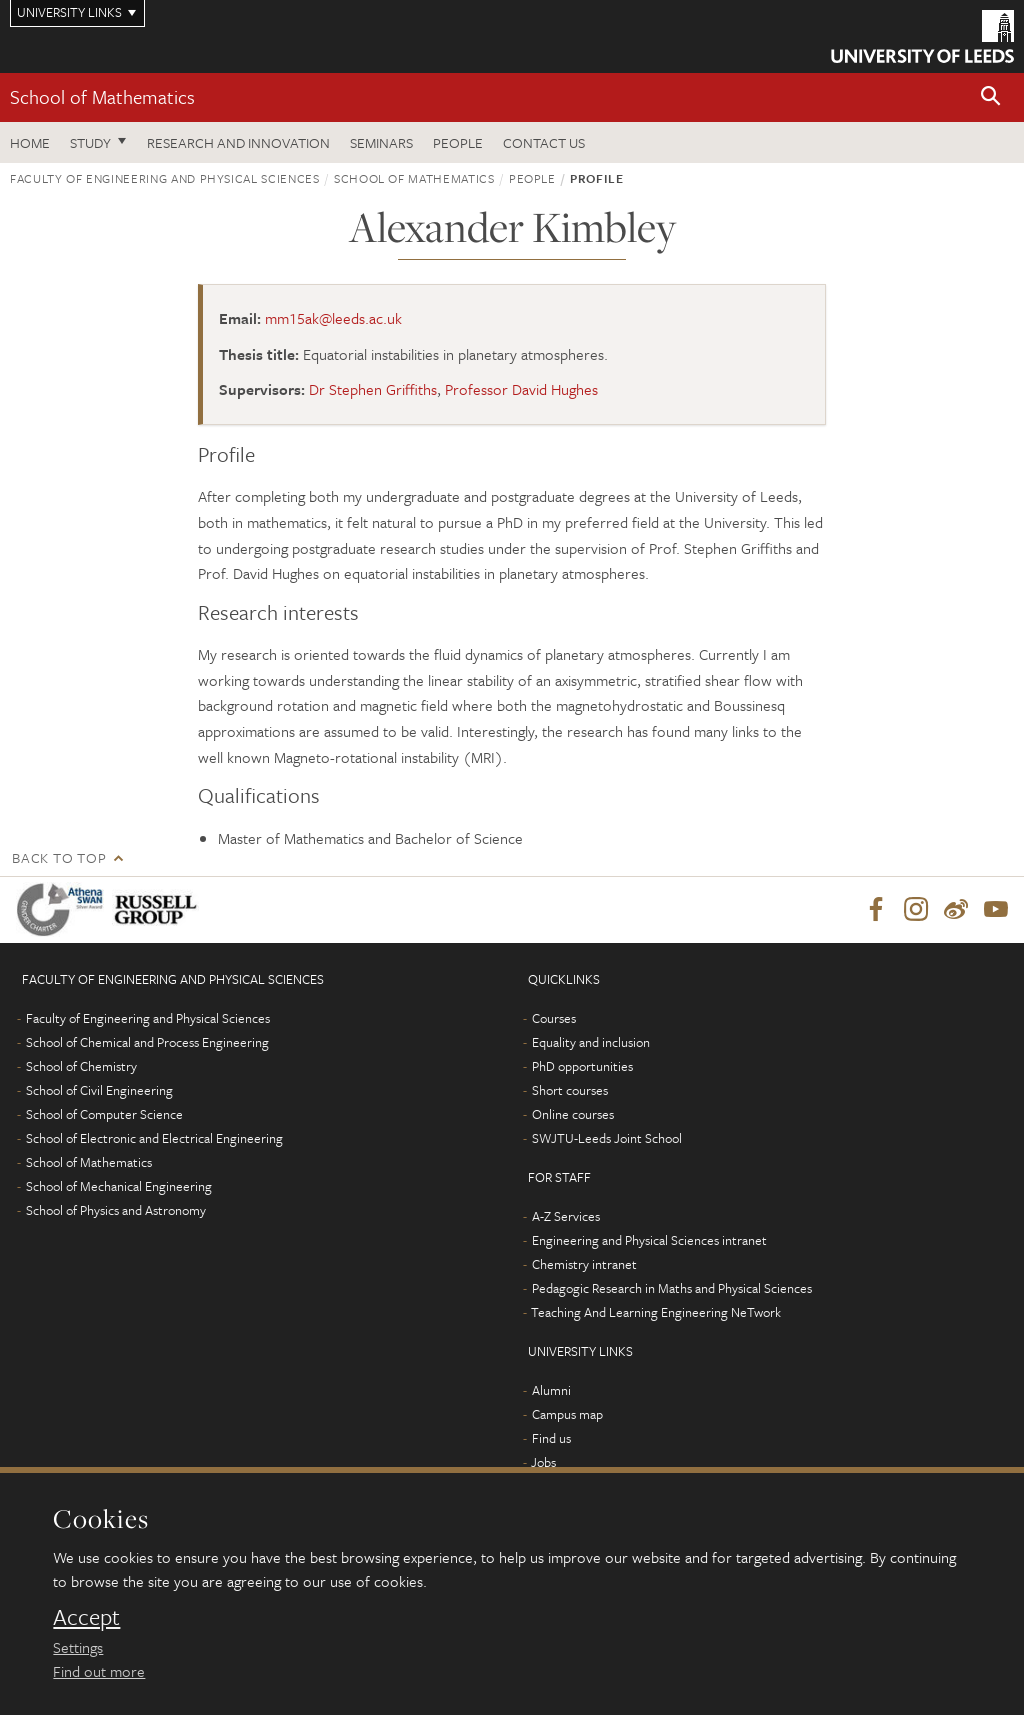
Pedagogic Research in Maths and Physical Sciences (672, 1288)
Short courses (570, 1090)
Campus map (567, 1414)
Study (90, 142)
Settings (78, 1647)
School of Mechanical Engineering (119, 1186)
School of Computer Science (104, 1114)
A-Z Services (566, 1216)
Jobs (543, 1462)
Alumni (551, 1390)
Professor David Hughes (521, 389)
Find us (551, 1438)
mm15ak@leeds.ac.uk (333, 318)
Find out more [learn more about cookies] (99, 1671)
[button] (991, 97)
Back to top (59, 857)
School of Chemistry (81, 1066)
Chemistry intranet (584, 1264)
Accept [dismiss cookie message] (86, 1617)
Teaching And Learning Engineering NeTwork (656, 1312)
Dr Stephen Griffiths (373, 389)
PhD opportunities (582, 1066)
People (458, 142)
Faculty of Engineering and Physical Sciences (165, 178)
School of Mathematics (102, 96)
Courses (554, 1018)
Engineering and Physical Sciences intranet (649, 1240)
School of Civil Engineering (99, 1090)
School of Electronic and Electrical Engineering (154, 1138)
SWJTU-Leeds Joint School (607, 1138)
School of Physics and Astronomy (116, 1210)
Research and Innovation (238, 142)
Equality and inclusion (591, 1042)
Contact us (544, 142)
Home (30, 142)
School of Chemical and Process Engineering (147, 1042)
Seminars (381, 142)
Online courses (573, 1114)
